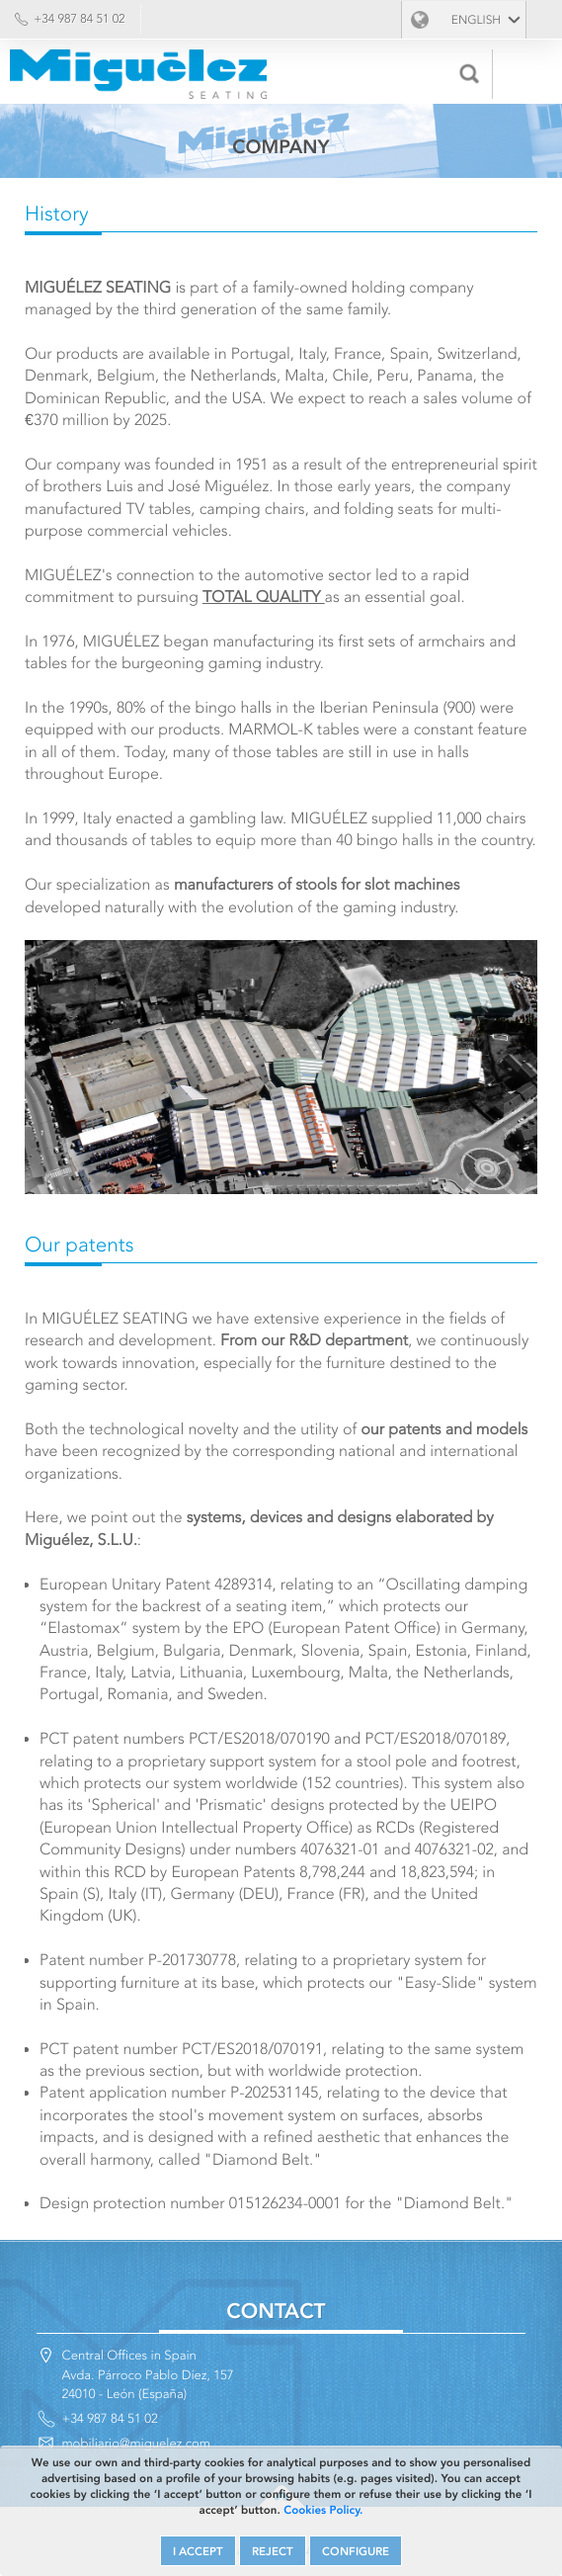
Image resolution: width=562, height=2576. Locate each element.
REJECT (272, 2550)
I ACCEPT (198, 2550)
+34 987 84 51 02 (79, 19)
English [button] (476, 20)
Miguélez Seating (138, 74)
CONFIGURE (355, 2550)
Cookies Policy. (322, 2510)
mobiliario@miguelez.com (135, 2443)
